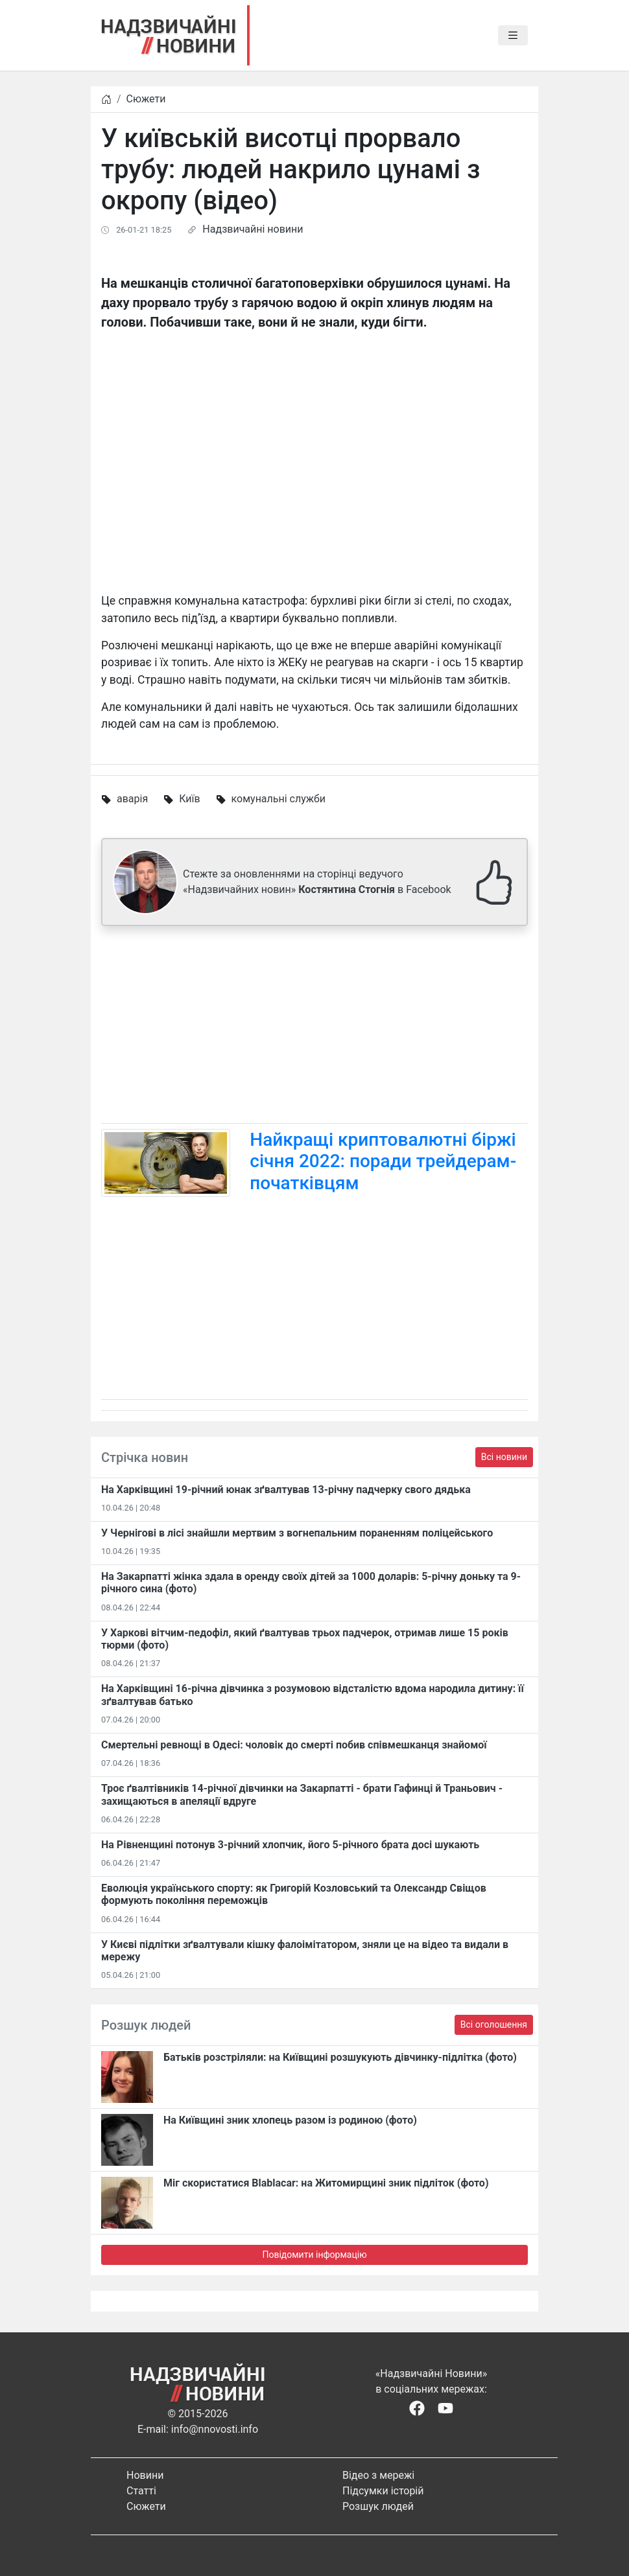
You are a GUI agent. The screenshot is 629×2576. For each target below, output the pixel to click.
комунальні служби (278, 799)
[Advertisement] (314, 1027)
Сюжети (146, 99)
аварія (132, 799)
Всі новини (504, 1457)
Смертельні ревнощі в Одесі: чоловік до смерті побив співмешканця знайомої (294, 1745)
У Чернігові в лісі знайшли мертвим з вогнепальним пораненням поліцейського (297, 1533)
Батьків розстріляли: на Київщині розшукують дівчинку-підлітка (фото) (340, 2057)
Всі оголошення (493, 2024)
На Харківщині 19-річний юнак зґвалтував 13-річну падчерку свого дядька (286, 1489)
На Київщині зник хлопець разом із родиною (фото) (290, 2120)
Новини (144, 2475)
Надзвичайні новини (252, 229)
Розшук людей (378, 2506)
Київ (189, 799)
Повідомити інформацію (314, 2254)
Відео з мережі (378, 2475)
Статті (141, 2491)
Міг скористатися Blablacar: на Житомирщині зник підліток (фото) (326, 2183)
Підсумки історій (383, 2491)
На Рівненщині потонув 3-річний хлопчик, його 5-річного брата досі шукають (290, 1845)
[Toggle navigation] (513, 35)
